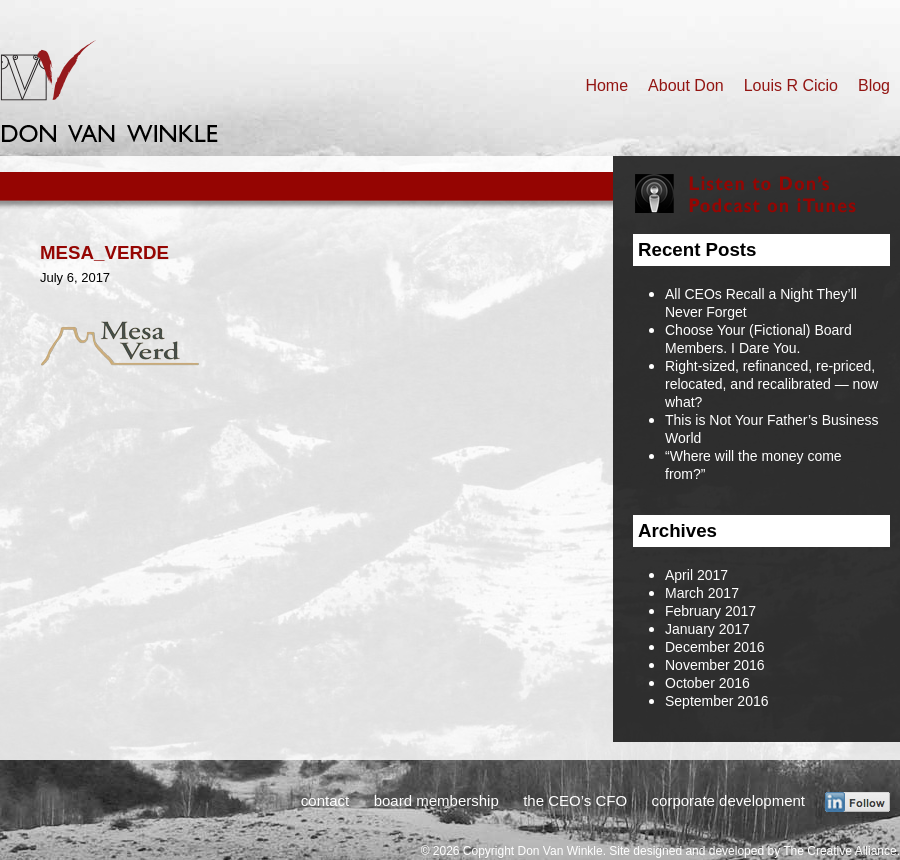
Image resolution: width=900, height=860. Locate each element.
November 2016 (715, 665)
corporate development (728, 800)
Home (606, 85)
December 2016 (715, 647)
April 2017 (696, 575)
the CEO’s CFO (575, 800)
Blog (874, 85)
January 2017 (707, 629)
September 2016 (717, 701)
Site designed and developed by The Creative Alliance (752, 851)
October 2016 (707, 683)
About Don (686, 85)
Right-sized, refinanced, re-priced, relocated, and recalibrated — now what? (771, 384)
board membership (436, 800)
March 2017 (702, 593)
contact (325, 800)
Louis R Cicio (791, 85)
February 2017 (710, 611)
